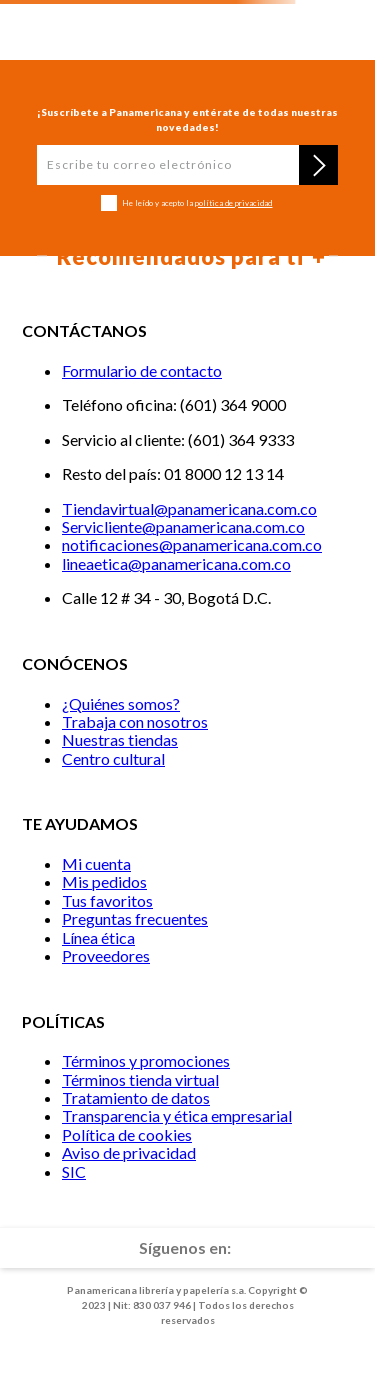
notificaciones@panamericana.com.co (192, 544)
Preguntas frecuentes (135, 918)
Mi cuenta (96, 863)
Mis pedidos (104, 881)
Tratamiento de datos (136, 1097)
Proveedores (106, 955)
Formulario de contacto (142, 370)
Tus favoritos (107, 900)
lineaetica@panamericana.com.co (176, 563)
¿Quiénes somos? (121, 703)
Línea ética (98, 937)
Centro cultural (113, 758)
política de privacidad (233, 203)
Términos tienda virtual (140, 1079)
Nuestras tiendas (120, 739)
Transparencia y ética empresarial (177, 1115)
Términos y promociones (146, 1060)
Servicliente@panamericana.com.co (183, 526)
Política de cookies (127, 1134)
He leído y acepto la (197, 203)
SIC (74, 1171)
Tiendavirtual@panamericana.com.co (189, 508)
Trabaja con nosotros (135, 721)
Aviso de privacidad (129, 1152)
